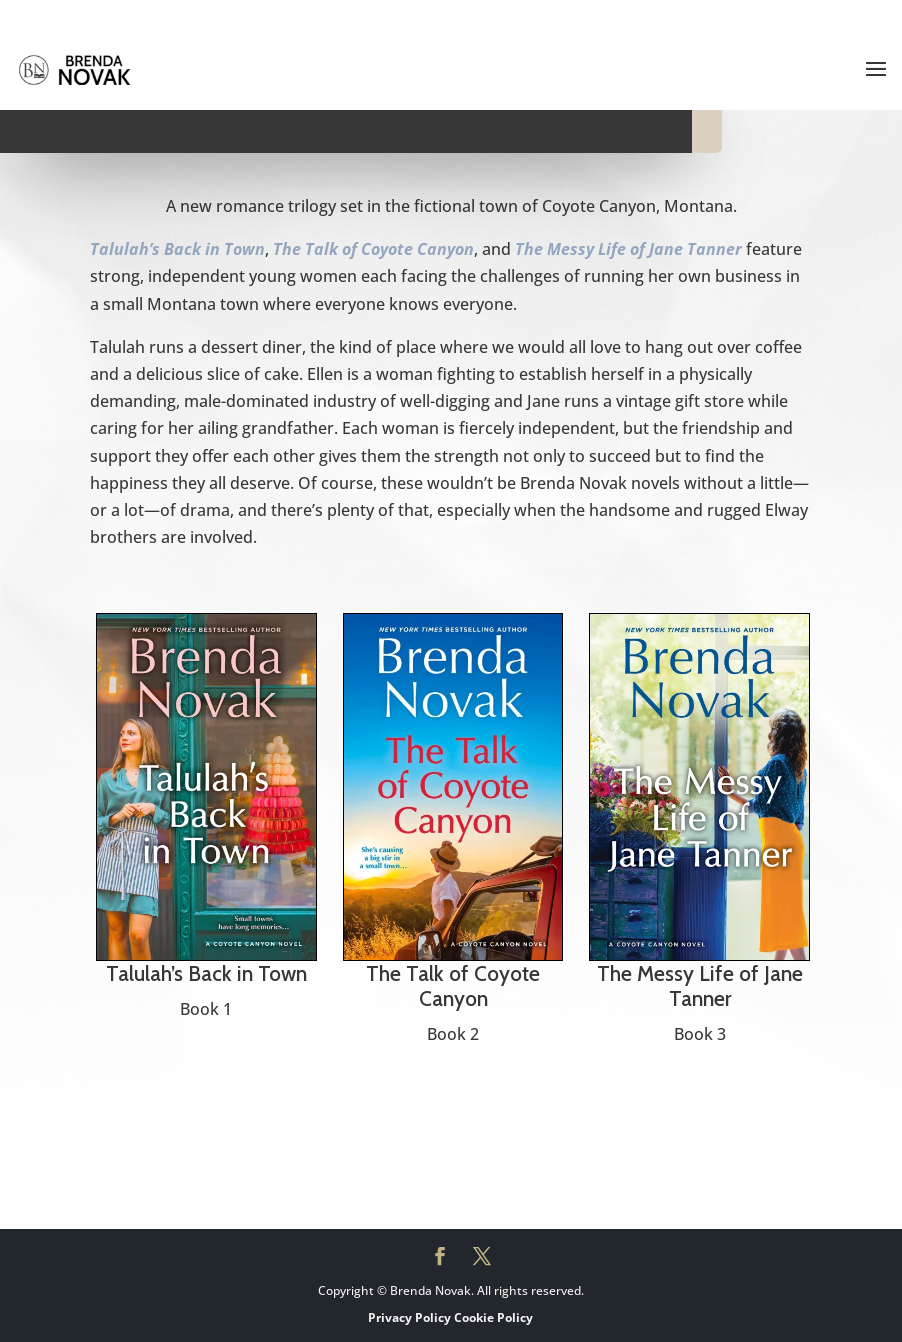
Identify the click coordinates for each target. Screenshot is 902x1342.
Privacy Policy (409, 1317)
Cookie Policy (493, 1317)
